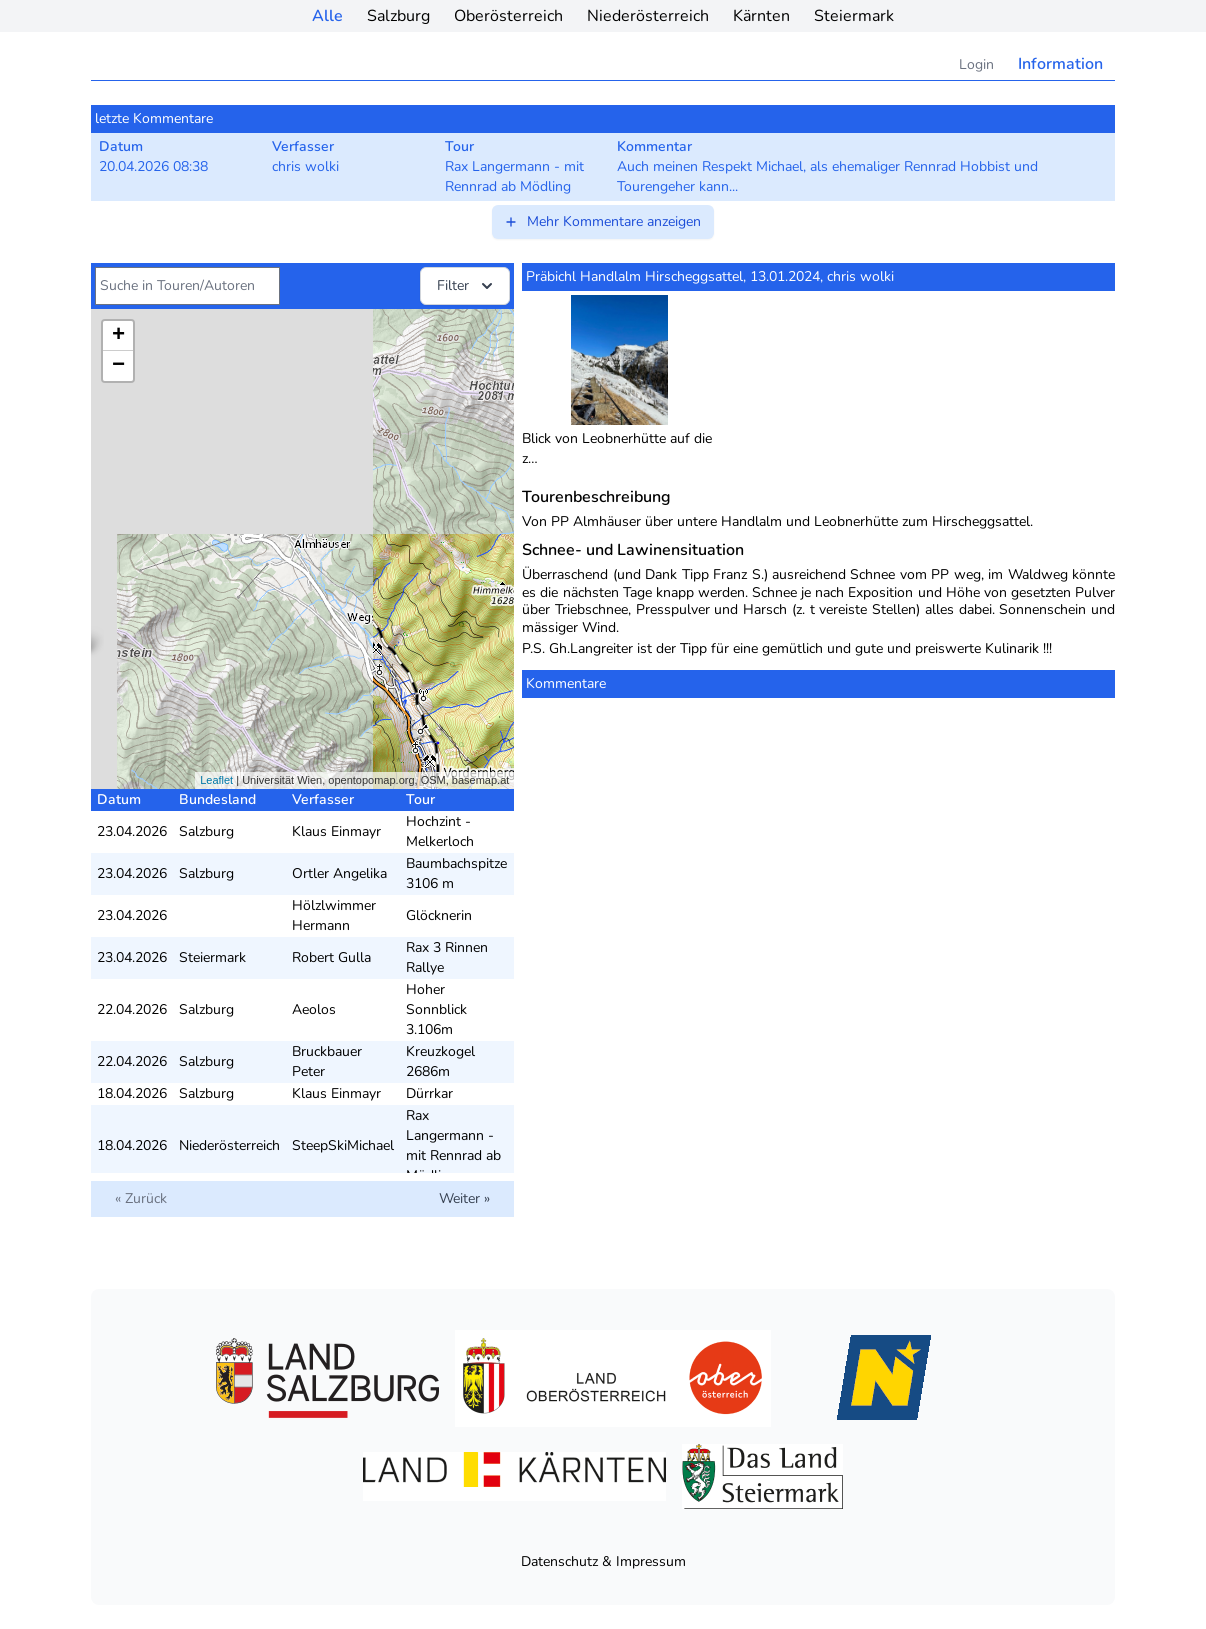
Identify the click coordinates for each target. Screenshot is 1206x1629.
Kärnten (761, 16)
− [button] (118, 366)
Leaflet (216, 780)
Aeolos (314, 1009)
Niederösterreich (648, 16)
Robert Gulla (331, 957)
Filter (467, 286)
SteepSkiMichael (343, 1145)
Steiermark (854, 16)
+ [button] (118, 336)
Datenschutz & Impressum (603, 1561)
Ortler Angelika (339, 873)
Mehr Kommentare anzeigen (602, 221)
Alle (327, 16)
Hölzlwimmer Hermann (334, 915)
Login (976, 64)
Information (1060, 64)
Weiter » (464, 1198)
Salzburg (398, 16)
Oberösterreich (508, 16)
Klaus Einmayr (336, 831)
